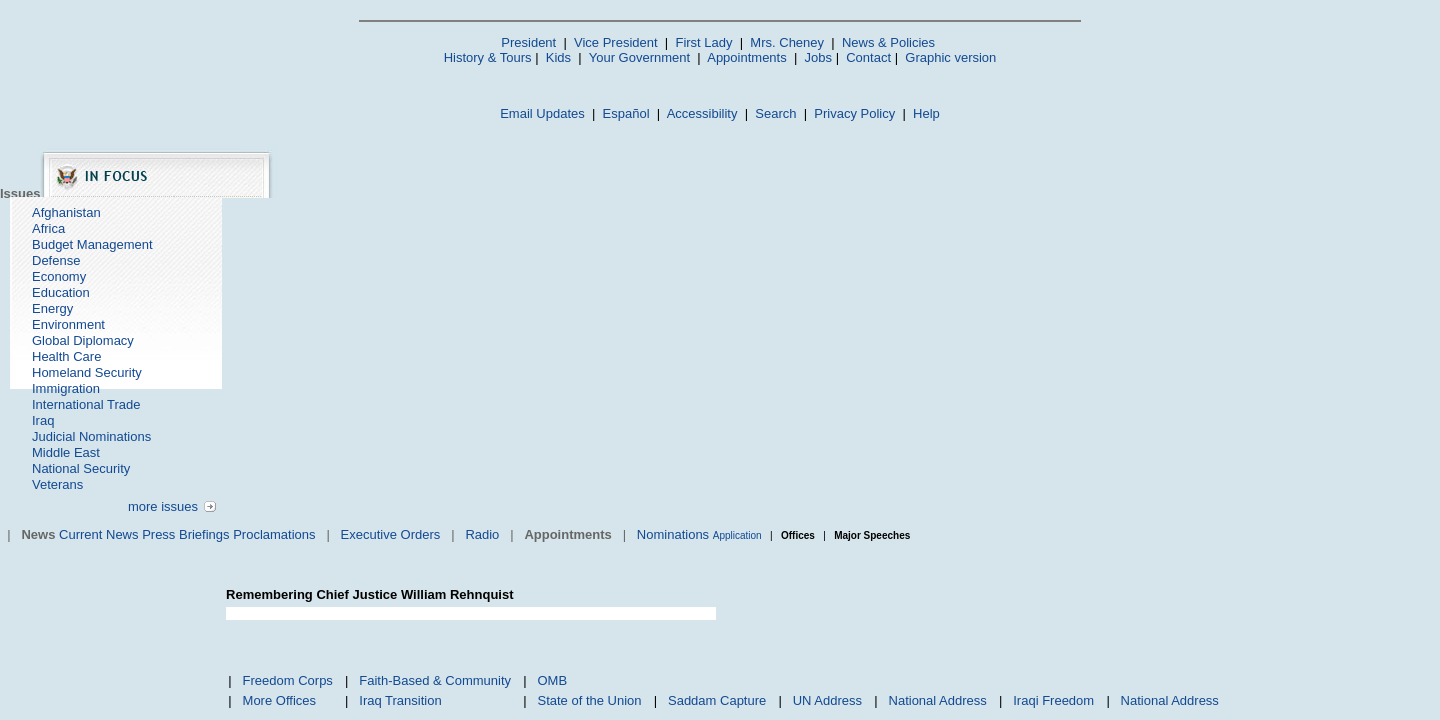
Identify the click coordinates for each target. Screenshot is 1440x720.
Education (61, 292)
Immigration (66, 388)
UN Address (827, 700)
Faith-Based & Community (435, 680)
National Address (938, 700)
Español (626, 113)
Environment (68, 324)
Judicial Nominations (91, 436)
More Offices (279, 700)
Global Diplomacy (83, 340)
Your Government (639, 57)
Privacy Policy (854, 113)
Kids (558, 57)
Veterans (57, 484)
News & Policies (888, 42)
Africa (48, 228)
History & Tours (488, 57)
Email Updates (542, 113)
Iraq (43, 420)
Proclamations (274, 534)
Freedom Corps (288, 680)
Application (737, 535)
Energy (52, 308)
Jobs (818, 57)
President (528, 42)
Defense (56, 260)
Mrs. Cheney (787, 42)
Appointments (747, 57)
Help (926, 113)
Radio (482, 534)
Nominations (673, 534)
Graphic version (950, 57)
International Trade (86, 404)
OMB (552, 680)
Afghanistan (66, 212)
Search (775, 113)
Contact (868, 57)
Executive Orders (391, 534)
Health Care (66, 356)
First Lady (703, 42)
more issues (163, 506)
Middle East (66, 452)
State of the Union (589, 700)
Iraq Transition (400, 700)
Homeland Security (87, 372)
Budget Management (92, 244)
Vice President (616, 42)
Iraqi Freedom (1053, 700)
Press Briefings (185, 534)
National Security (81, 468)
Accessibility (702, 113)
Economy (59, 276)
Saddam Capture (717, 700)
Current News (98, 534)
